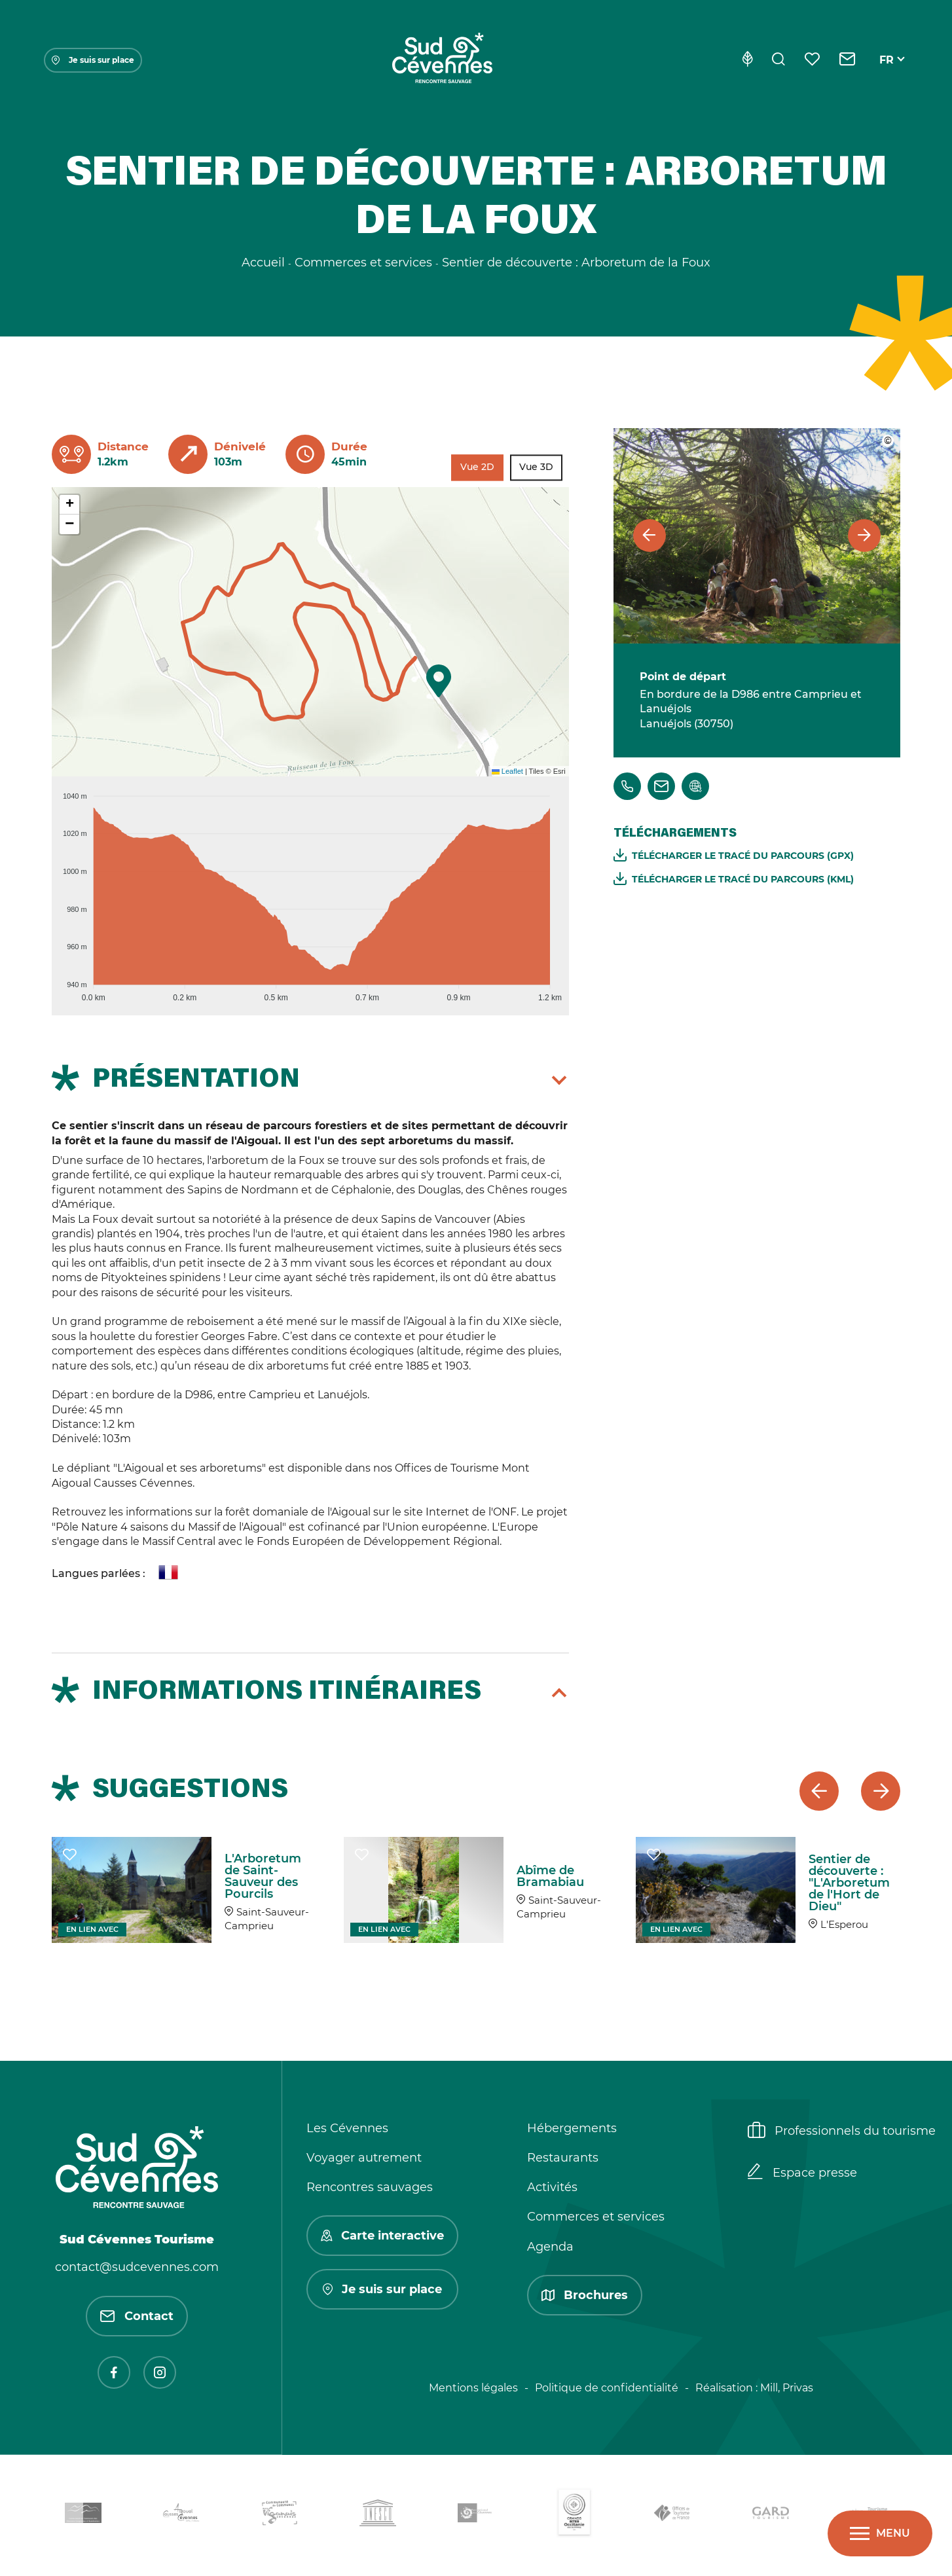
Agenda (550, 2247)
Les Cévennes (347, 2128)
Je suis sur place (93, 60)
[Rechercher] (778, 60)
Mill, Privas (786, 2388)
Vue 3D (536, 467)
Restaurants (562, 2157)
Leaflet (507, 771)
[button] (438, 680)
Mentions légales (473, 2388)
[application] (310, 891)
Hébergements (572, 2128)
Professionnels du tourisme (842, 2131)
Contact (137, 2316)
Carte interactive (382, 2235)
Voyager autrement (364, 2157)
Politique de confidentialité (606, 2388)
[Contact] (847, 60)
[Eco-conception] (747, 60)
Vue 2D (477, 467)
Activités (552, 2187)
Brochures (584, 2295)
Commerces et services (596, 2216)
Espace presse (802, 2173)
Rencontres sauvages (369, 2187)
